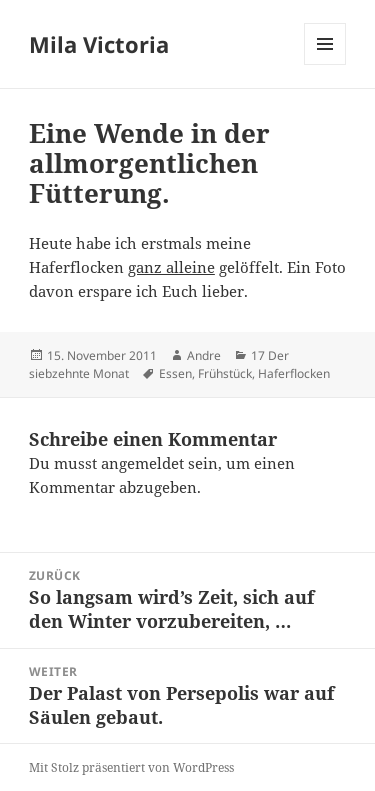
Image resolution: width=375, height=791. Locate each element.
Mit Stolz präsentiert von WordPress (131, 767)
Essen (175, 373)
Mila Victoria (99, 44)
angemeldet (142, 463)
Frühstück (225, 373)
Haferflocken (294, 373)
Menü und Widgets (325, 64)
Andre (204, 355)
